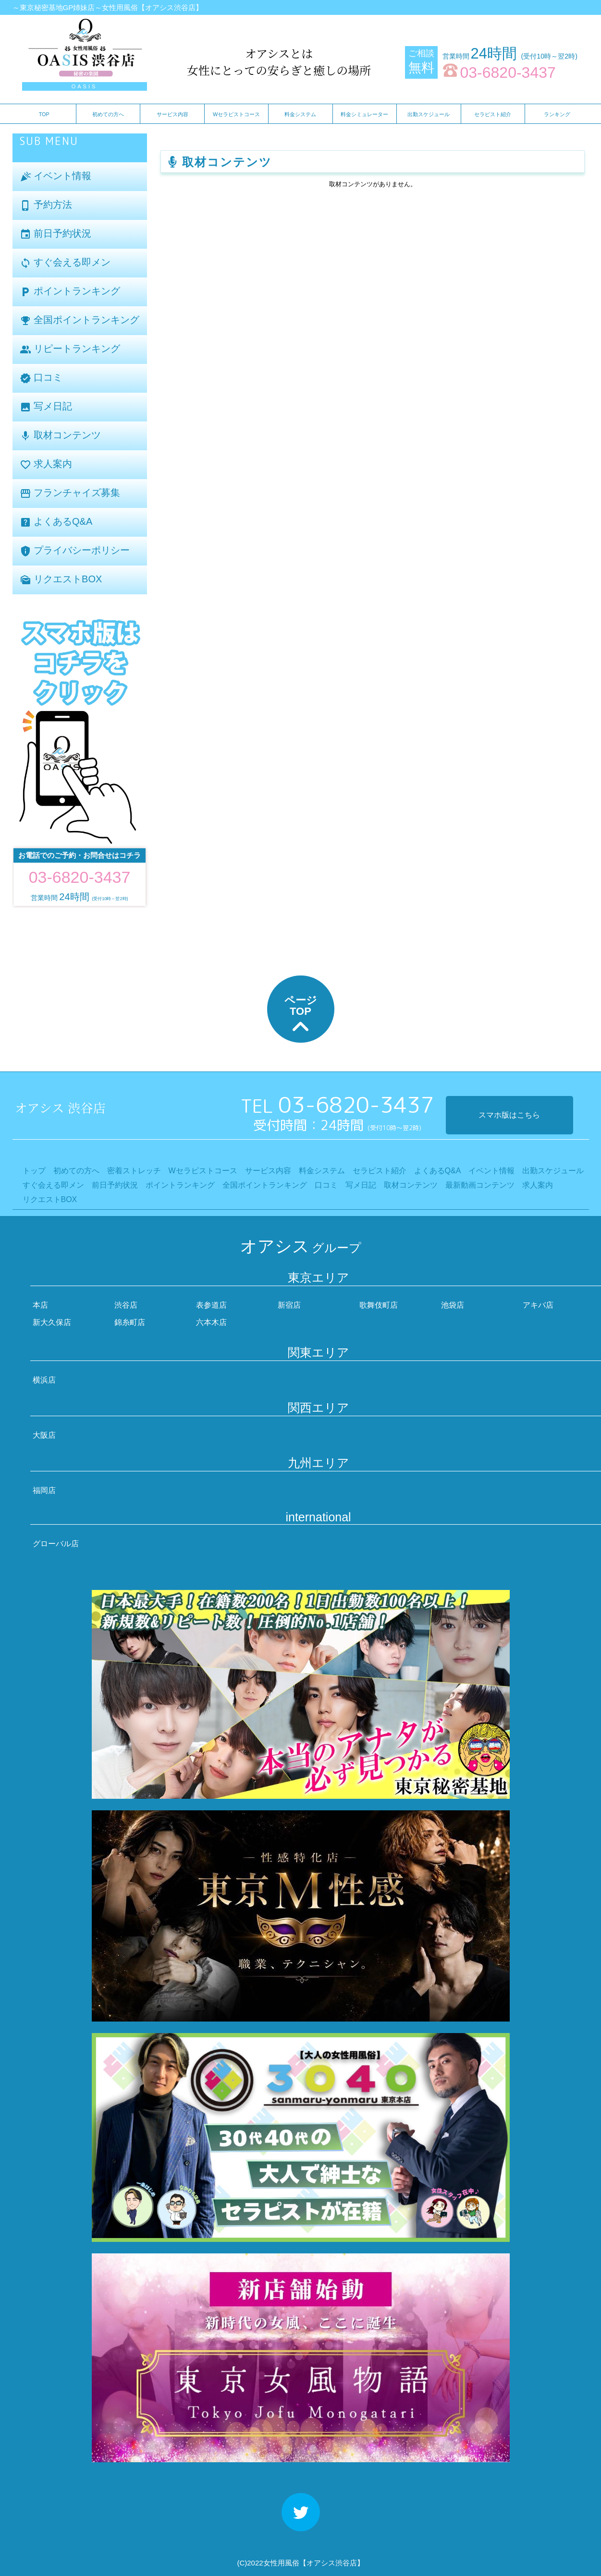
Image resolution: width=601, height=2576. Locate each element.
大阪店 (44, 1435)
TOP (44, 114)
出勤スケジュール (428, 114)
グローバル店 (56, 1544)
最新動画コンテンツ (480, 1185)
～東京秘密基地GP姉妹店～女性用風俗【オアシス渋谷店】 (107, 7)
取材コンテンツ (60, 436)
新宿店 (289, 1305)
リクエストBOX (61, 580)
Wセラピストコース (236, 114)
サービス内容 (172, 114)
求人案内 (46, 464)
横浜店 (44, 1380)
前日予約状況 (56, 234)
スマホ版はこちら (509, 1115)
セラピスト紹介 (492, 114)
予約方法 (46, 205)
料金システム (300, 114)
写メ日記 (46, 407)
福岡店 (44, 1490)
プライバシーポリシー (75, 551)
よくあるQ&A (56, 522)
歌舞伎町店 (378, 1305)
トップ (34, 1171)
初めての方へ (108, 114)
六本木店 (211, 1322)
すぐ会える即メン (65, 263)
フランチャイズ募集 (70, 493)
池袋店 (452, 1305)
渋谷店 (125, 1305)
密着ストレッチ (134, 1171)
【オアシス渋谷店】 (331, 2563)
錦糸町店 (129, 1322)
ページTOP (300, 1016)
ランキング (557, 114)
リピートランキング (70, 349)
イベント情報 (56, 176)
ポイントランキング (70, 292)
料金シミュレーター (364, 114)
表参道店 (211, 1305)
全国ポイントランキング (80, 320)
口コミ (41, 378)
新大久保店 (52, 1322)
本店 (40, 1305)
